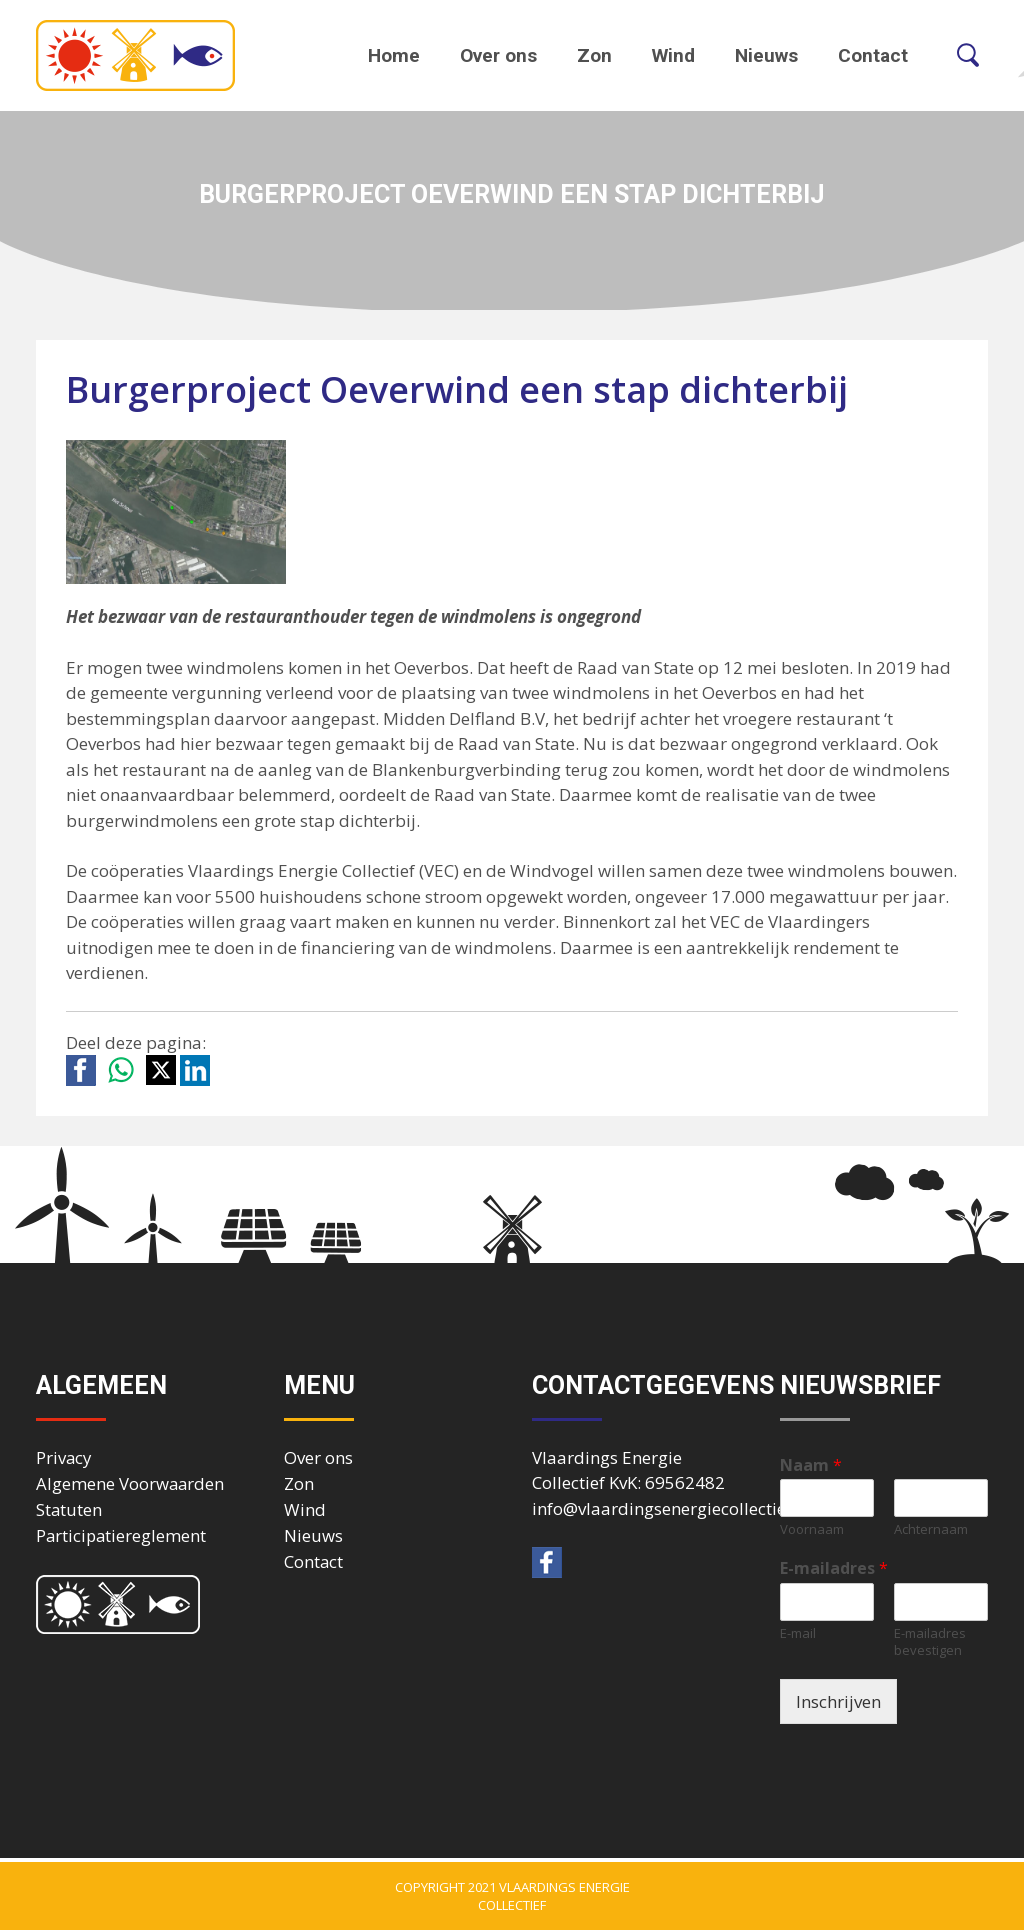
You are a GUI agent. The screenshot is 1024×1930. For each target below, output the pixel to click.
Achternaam (931, 1529)
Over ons (498, 55)
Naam (811, 1465)
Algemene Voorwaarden (130, 1483)
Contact (873, 55)
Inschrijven (838, 1701)
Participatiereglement (121, 1535)
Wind (673, 55)
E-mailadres (834, 1568)
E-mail (798, 1633)
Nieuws (766, 55)
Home (394, 55)
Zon (594, 55)
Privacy (63, 1457)
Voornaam (812, 1529)
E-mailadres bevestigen (930, 1642)
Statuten (69, 1509)
